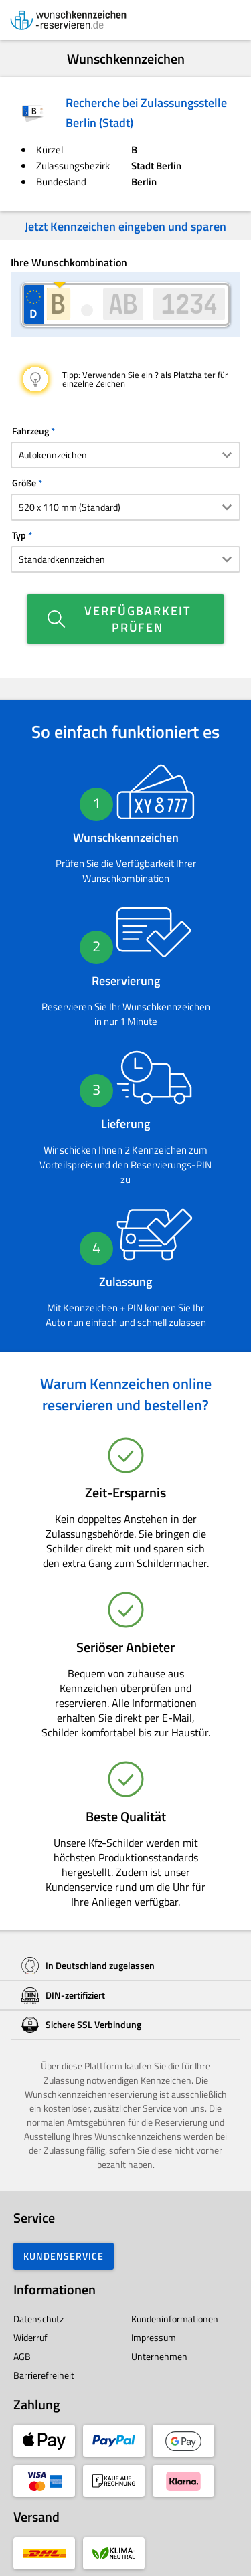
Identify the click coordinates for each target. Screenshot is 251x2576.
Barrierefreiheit (43, 2375)
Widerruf (30, 2337)
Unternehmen (159, 2356)
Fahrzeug (30, 431)
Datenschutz (38, 2319)
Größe (24, 483)
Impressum (153, 2337)
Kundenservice (63, 2256)
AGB (22, 2356)
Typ (19, 535)
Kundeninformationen (174, 2319)
